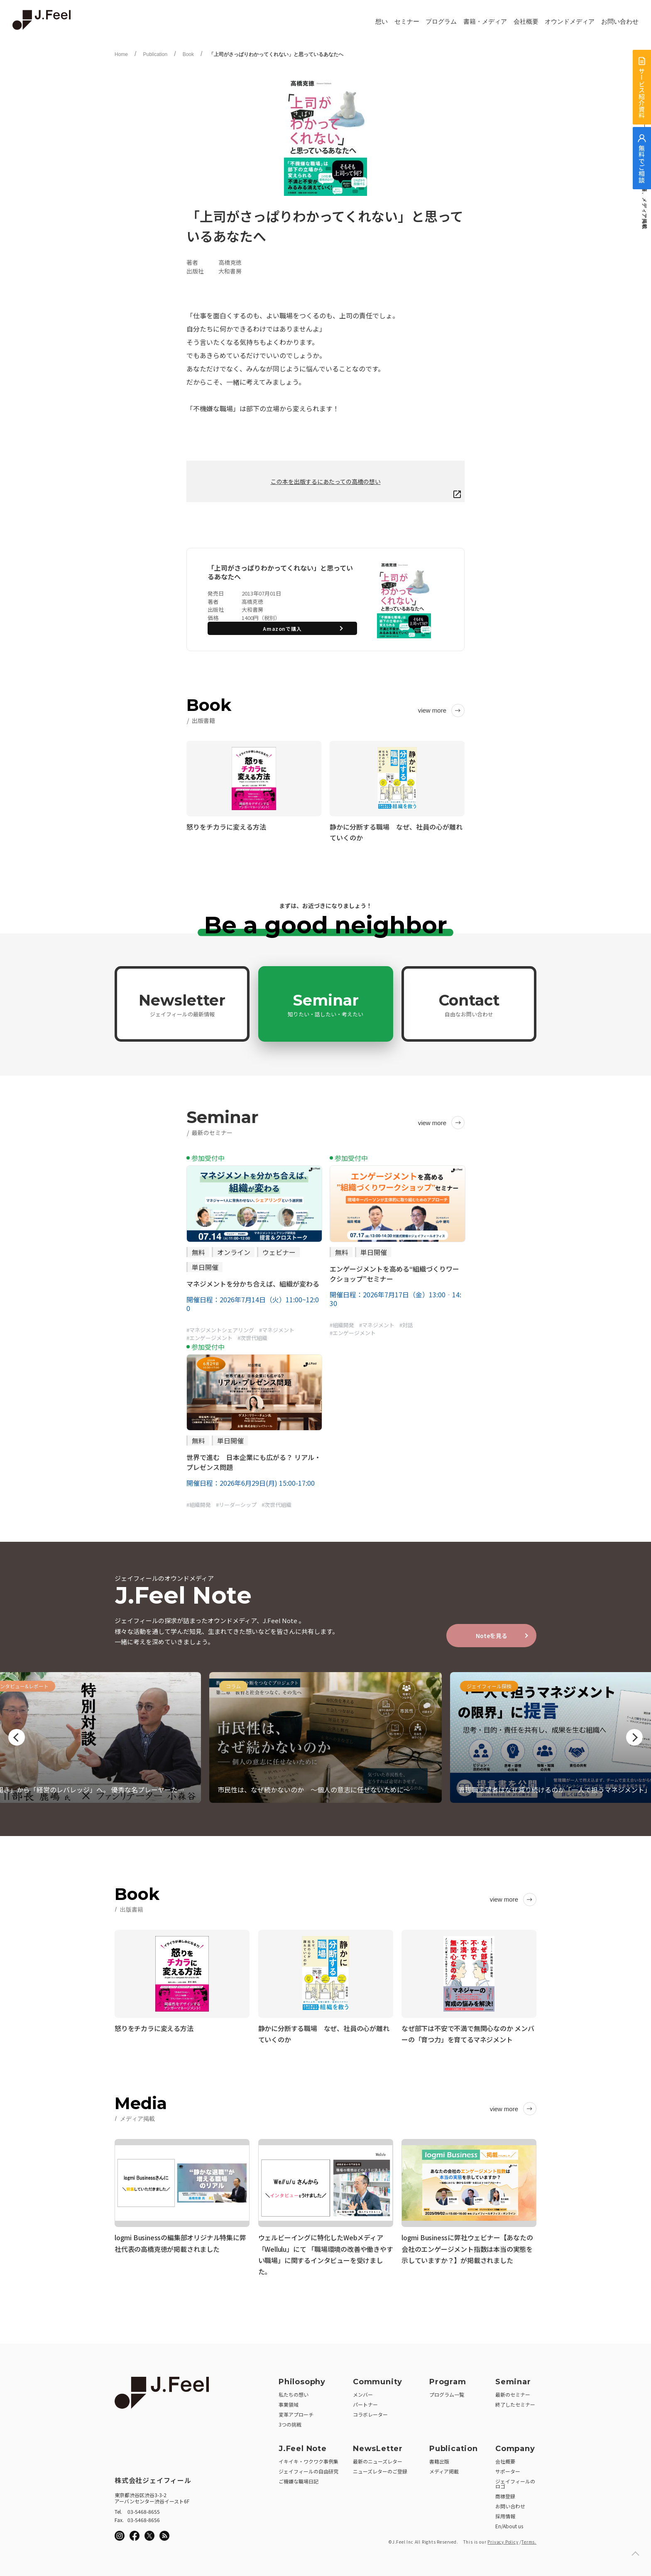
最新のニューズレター (377, 2458)
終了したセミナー (515, 2401)
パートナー (365, 2401)
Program (447, 2379)
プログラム (441, 21)
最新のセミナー (512, 2391)
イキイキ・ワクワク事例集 (308, 2458)
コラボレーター (370, 2411)
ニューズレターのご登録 (380, 2468)
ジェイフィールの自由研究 (308, 2468)
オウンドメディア (570, 21)
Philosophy (302, 2379)
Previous (16, 1737)
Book (188, 54)
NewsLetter (378, 2446)
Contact (469, 1004)
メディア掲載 (444, 2468)
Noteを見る (491, 1635)
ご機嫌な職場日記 (298, 2478)
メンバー (363, 2391)
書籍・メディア (485, 21)
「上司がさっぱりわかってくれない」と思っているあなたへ (276, 54)
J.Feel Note (303, 2446)
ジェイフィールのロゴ (515, 2481)
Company (515, 2446)
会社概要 (526, 21)
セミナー (406, 21)
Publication (155, 54)
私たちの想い (293, 2391)
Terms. (528, 2539)
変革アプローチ (296, 2411)
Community (377, 2379)
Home (121, 54)
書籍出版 (439, 2458)
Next (634, 1737)
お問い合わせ (620, 21)
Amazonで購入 (282, 628)
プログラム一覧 (446, 2391)
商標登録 (505, 2493)
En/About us (509, 2523)
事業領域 (289, 2401)
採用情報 (505, 2513)
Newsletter (182, 1004)
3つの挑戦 (290, 2421)
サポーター (507, 2468)
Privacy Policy (502, 2539)
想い (381, 21)
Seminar (325, 1004)
